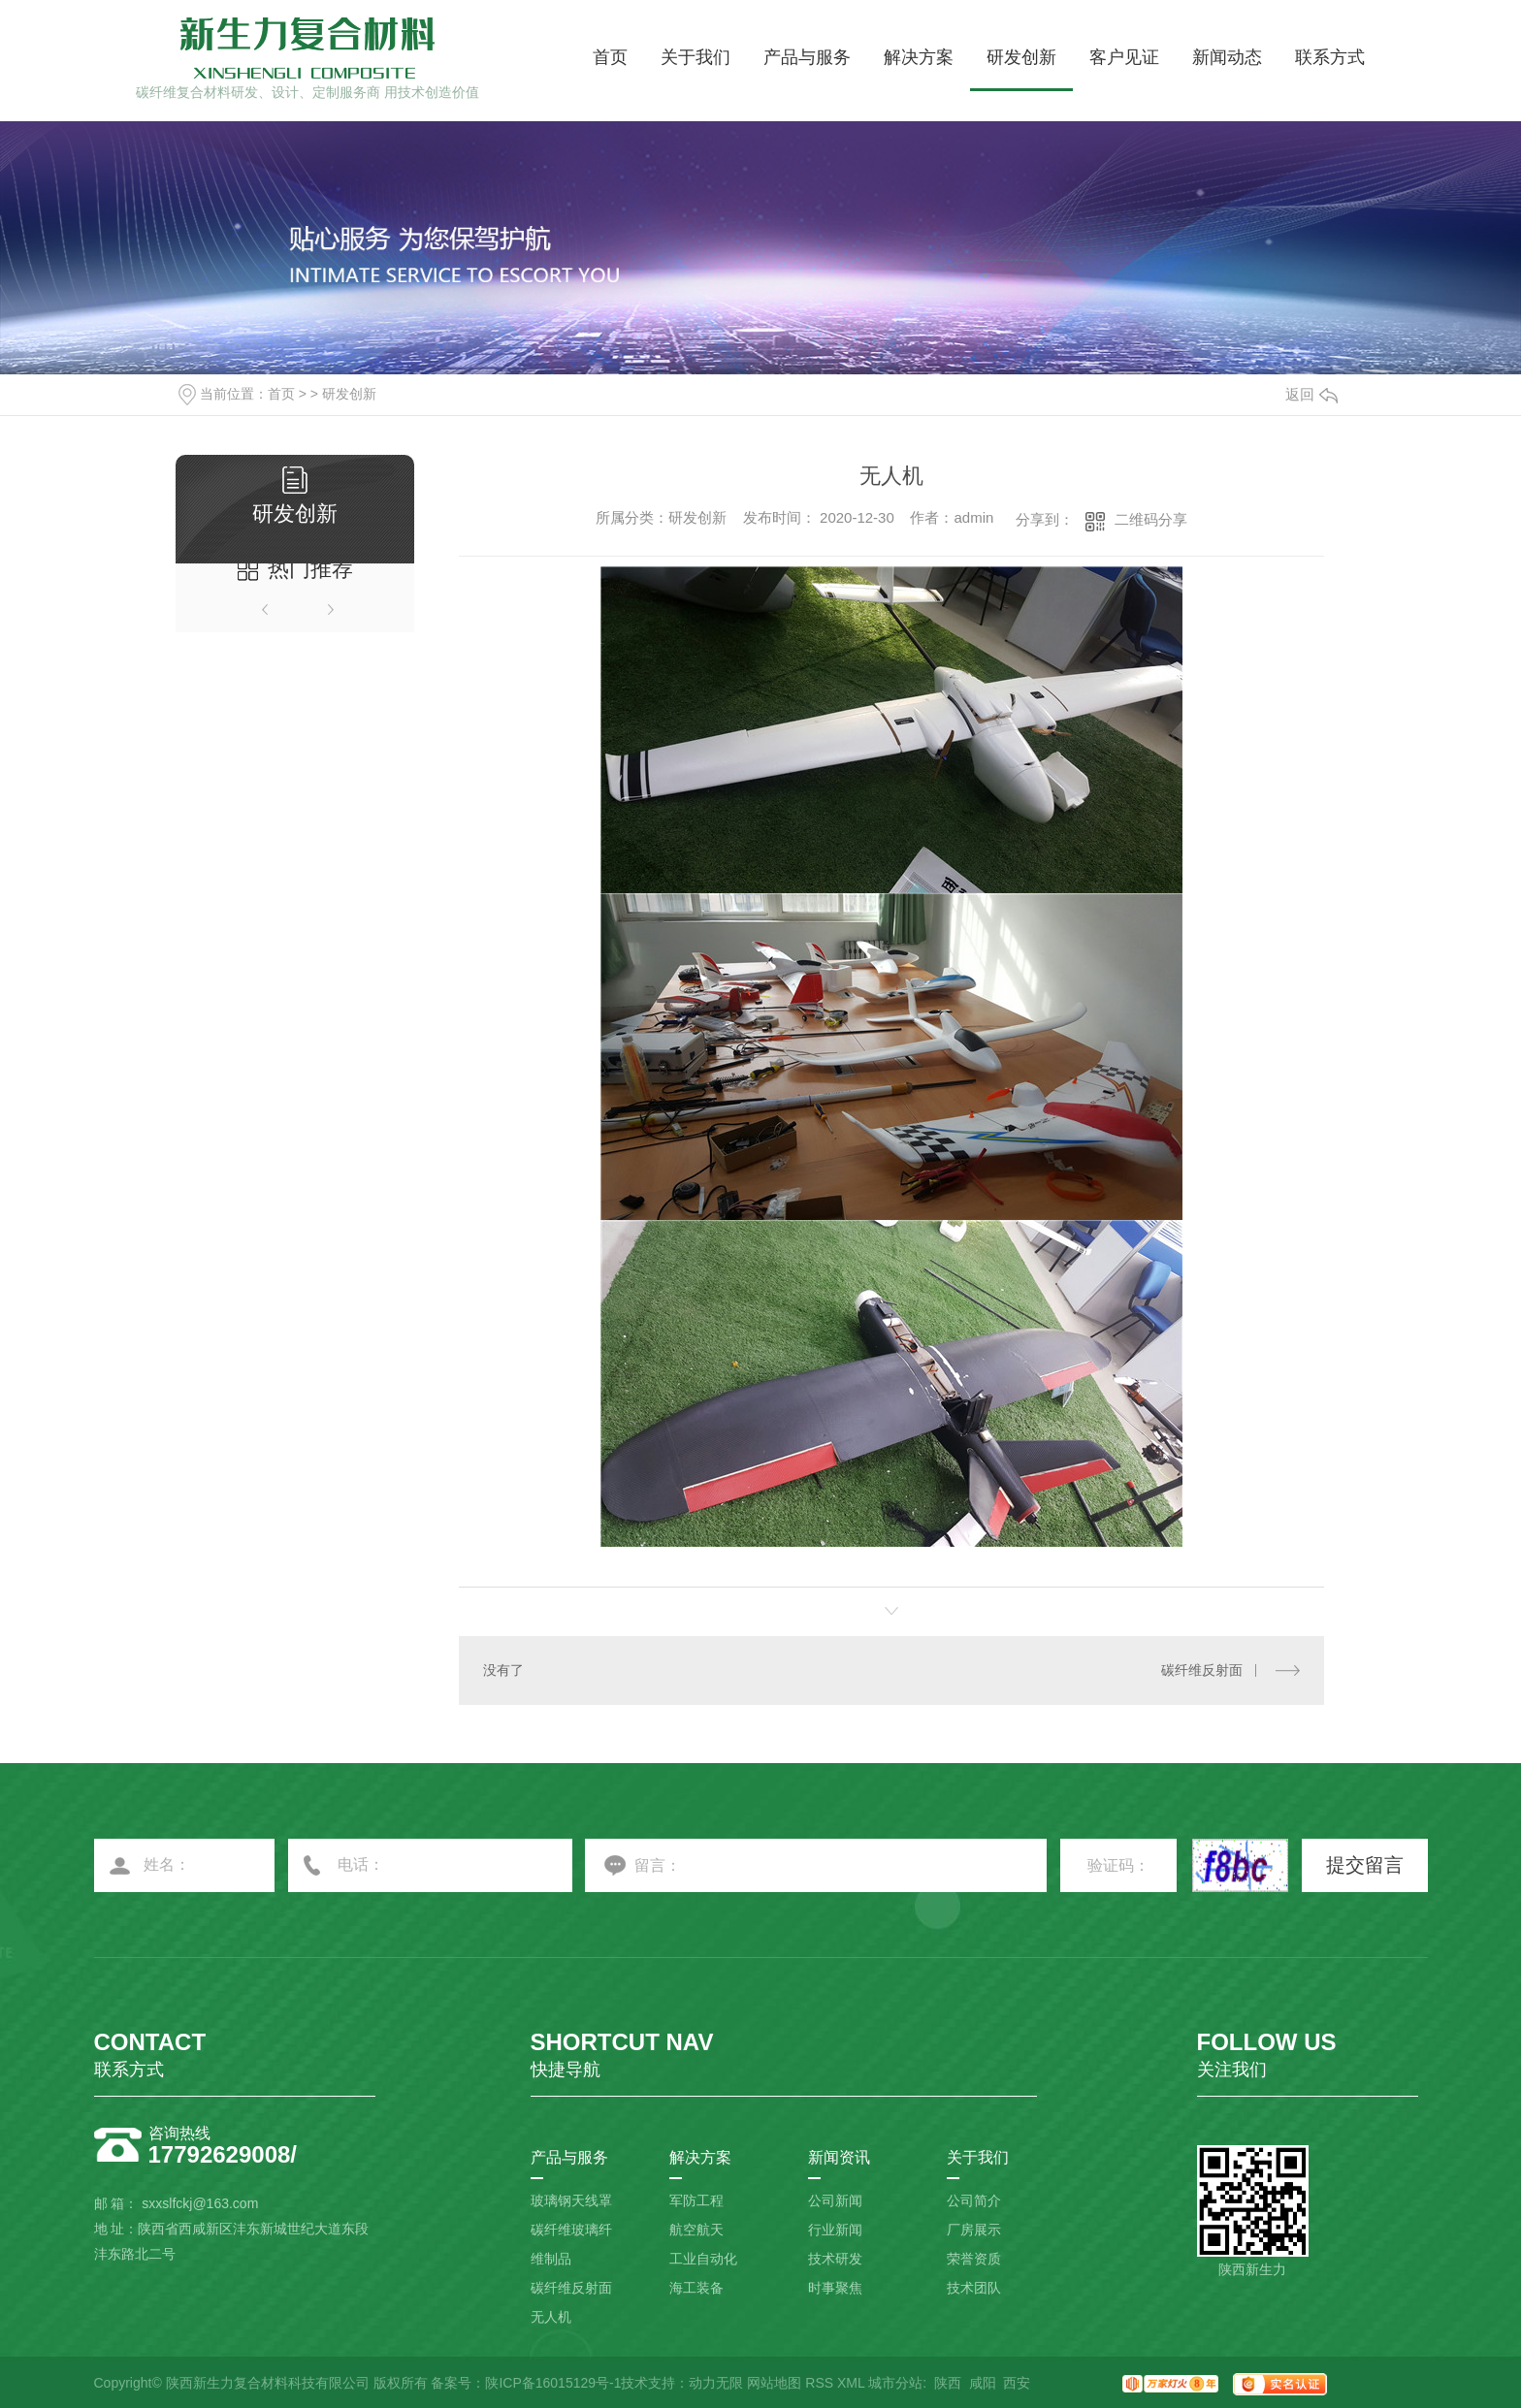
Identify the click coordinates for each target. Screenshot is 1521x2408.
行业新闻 (835, 2229)
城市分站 (895, 2383)
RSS (819, 2383)
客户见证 (1124, 57)
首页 (610, 57)
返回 (1311, 394)
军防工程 (696, 2200)
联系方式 (1330, 57)
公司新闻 (835, 2200)
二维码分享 (1151, 519)
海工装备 (696, 2288)
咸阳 (982, 2383)
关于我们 (695, 57)
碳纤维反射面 (1202, 1670)
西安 (1016, 2383)
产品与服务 (807, 57)
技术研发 (835, 2258)
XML (850, 2383)
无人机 (551, 2317)
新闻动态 (1227, 57)
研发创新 (1021, 57)
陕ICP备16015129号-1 (553, 2383)
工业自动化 (703, 2258)
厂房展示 (974, 2229)
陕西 (947, 2383)
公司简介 (974, 2200)
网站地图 (774, 2383)
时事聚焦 (835, 2288)
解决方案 (919, 57)
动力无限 (716, 2383)
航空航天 (696, 2229)
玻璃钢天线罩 (571, 2200)
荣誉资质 (974, 2258)
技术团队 (974, 2288)
